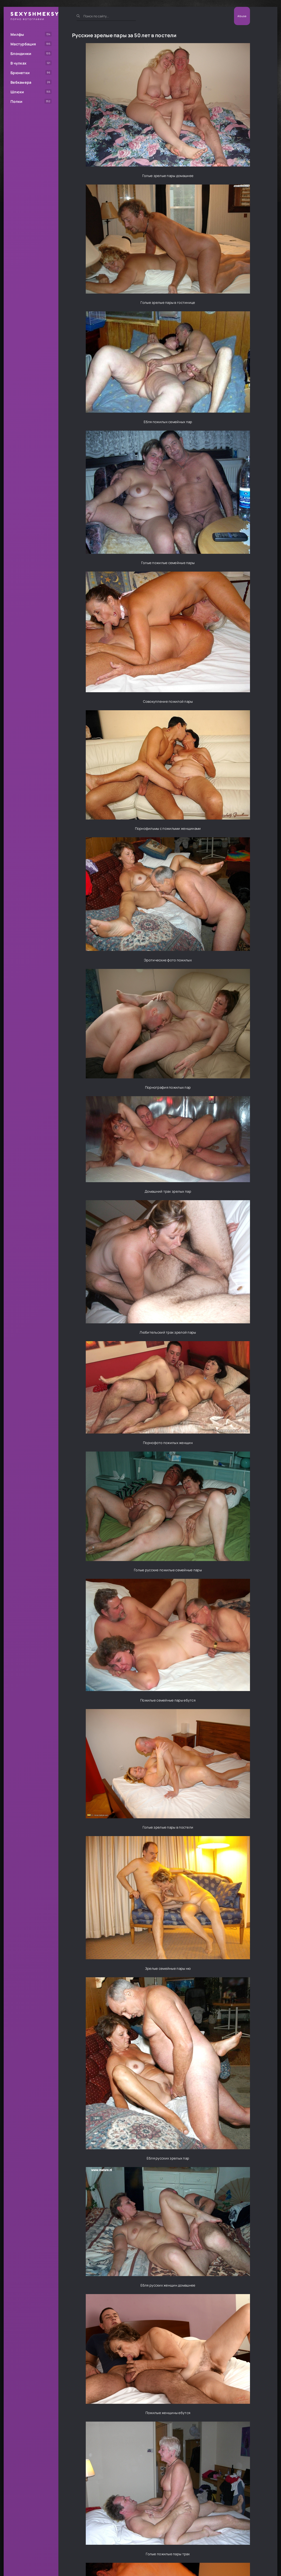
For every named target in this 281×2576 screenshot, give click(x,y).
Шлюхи (17, 91)
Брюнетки (20, 72)
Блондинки (20, 53)
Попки (16, 101)
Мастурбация (23, 44)
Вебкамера (20, 82)
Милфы (17, 34)
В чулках (18, 63)
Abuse (242, 16)
